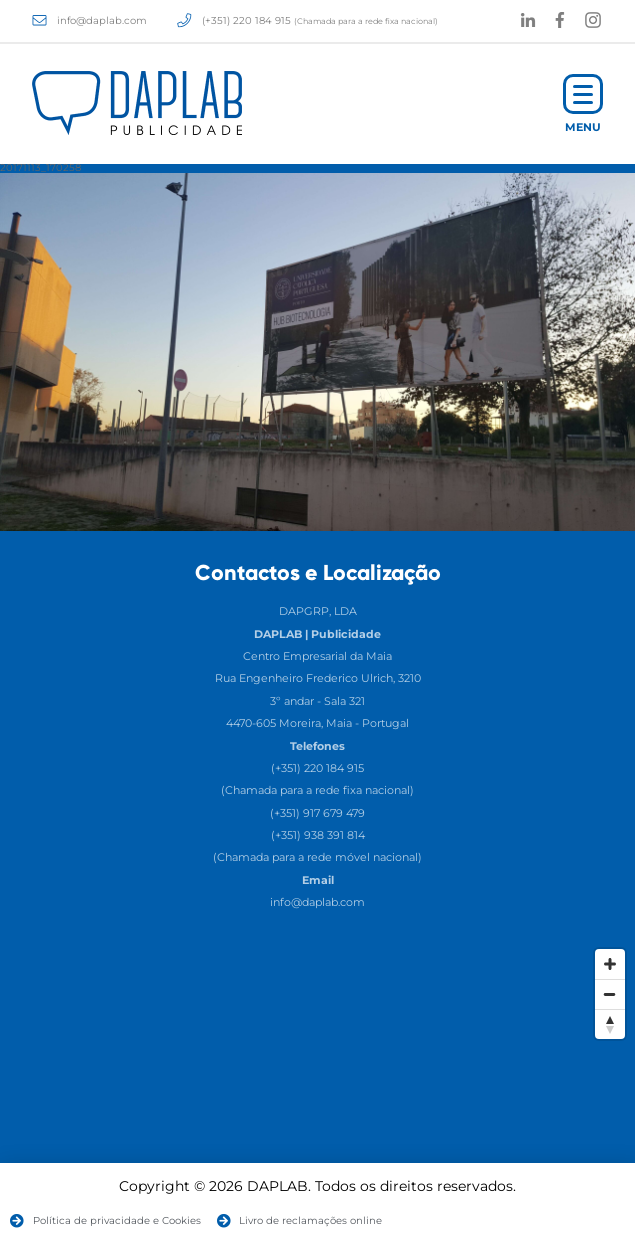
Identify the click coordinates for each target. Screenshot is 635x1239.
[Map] (317, 1089)
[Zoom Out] (610, 994)
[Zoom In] (610, 964)
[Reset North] (610, 1024)
